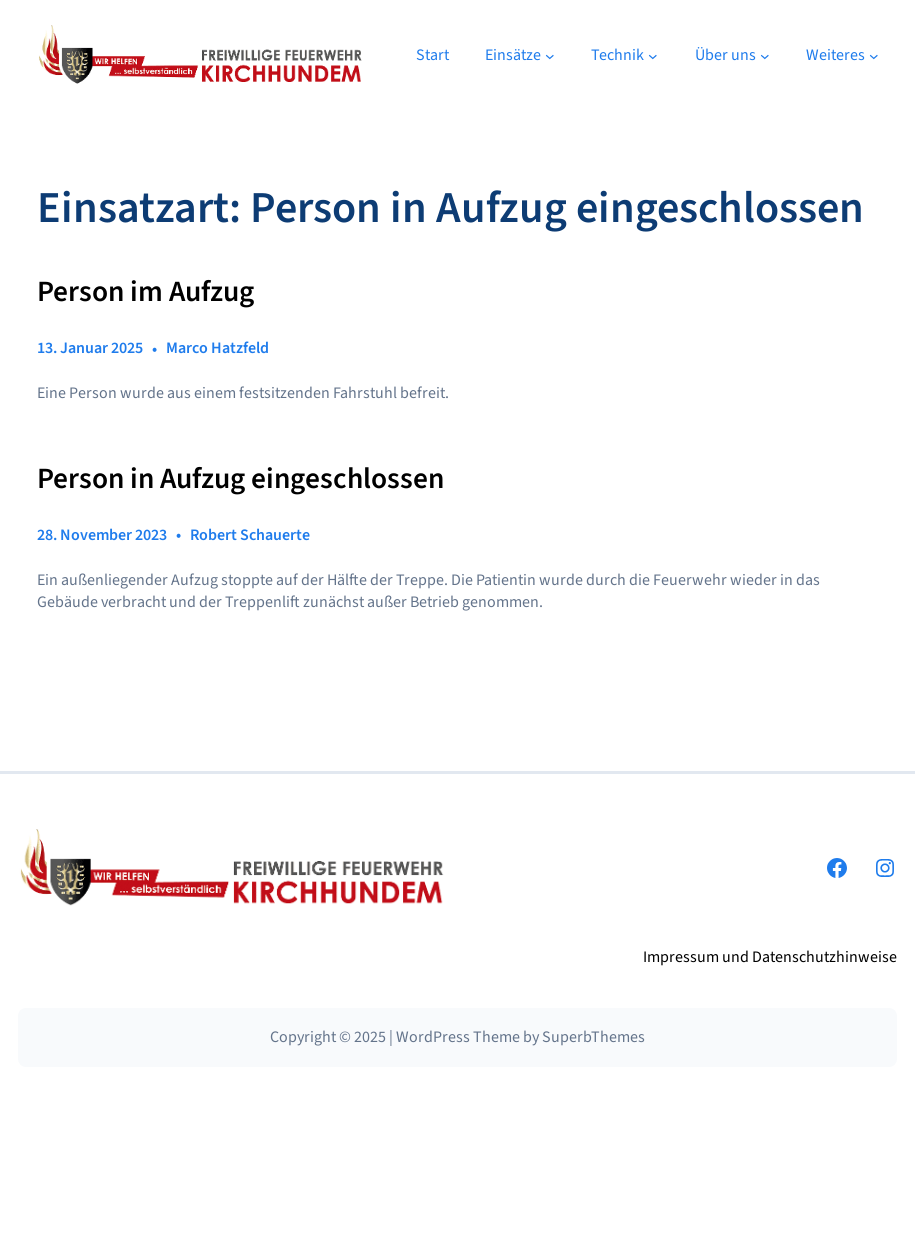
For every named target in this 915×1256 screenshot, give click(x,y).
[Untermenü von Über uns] (765, 55)
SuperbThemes (593, 1037)
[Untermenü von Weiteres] (874, 55)
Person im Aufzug (145, 292)
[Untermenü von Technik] (653, 55)
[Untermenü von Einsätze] (550, 55)
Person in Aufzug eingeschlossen (240, 479)
